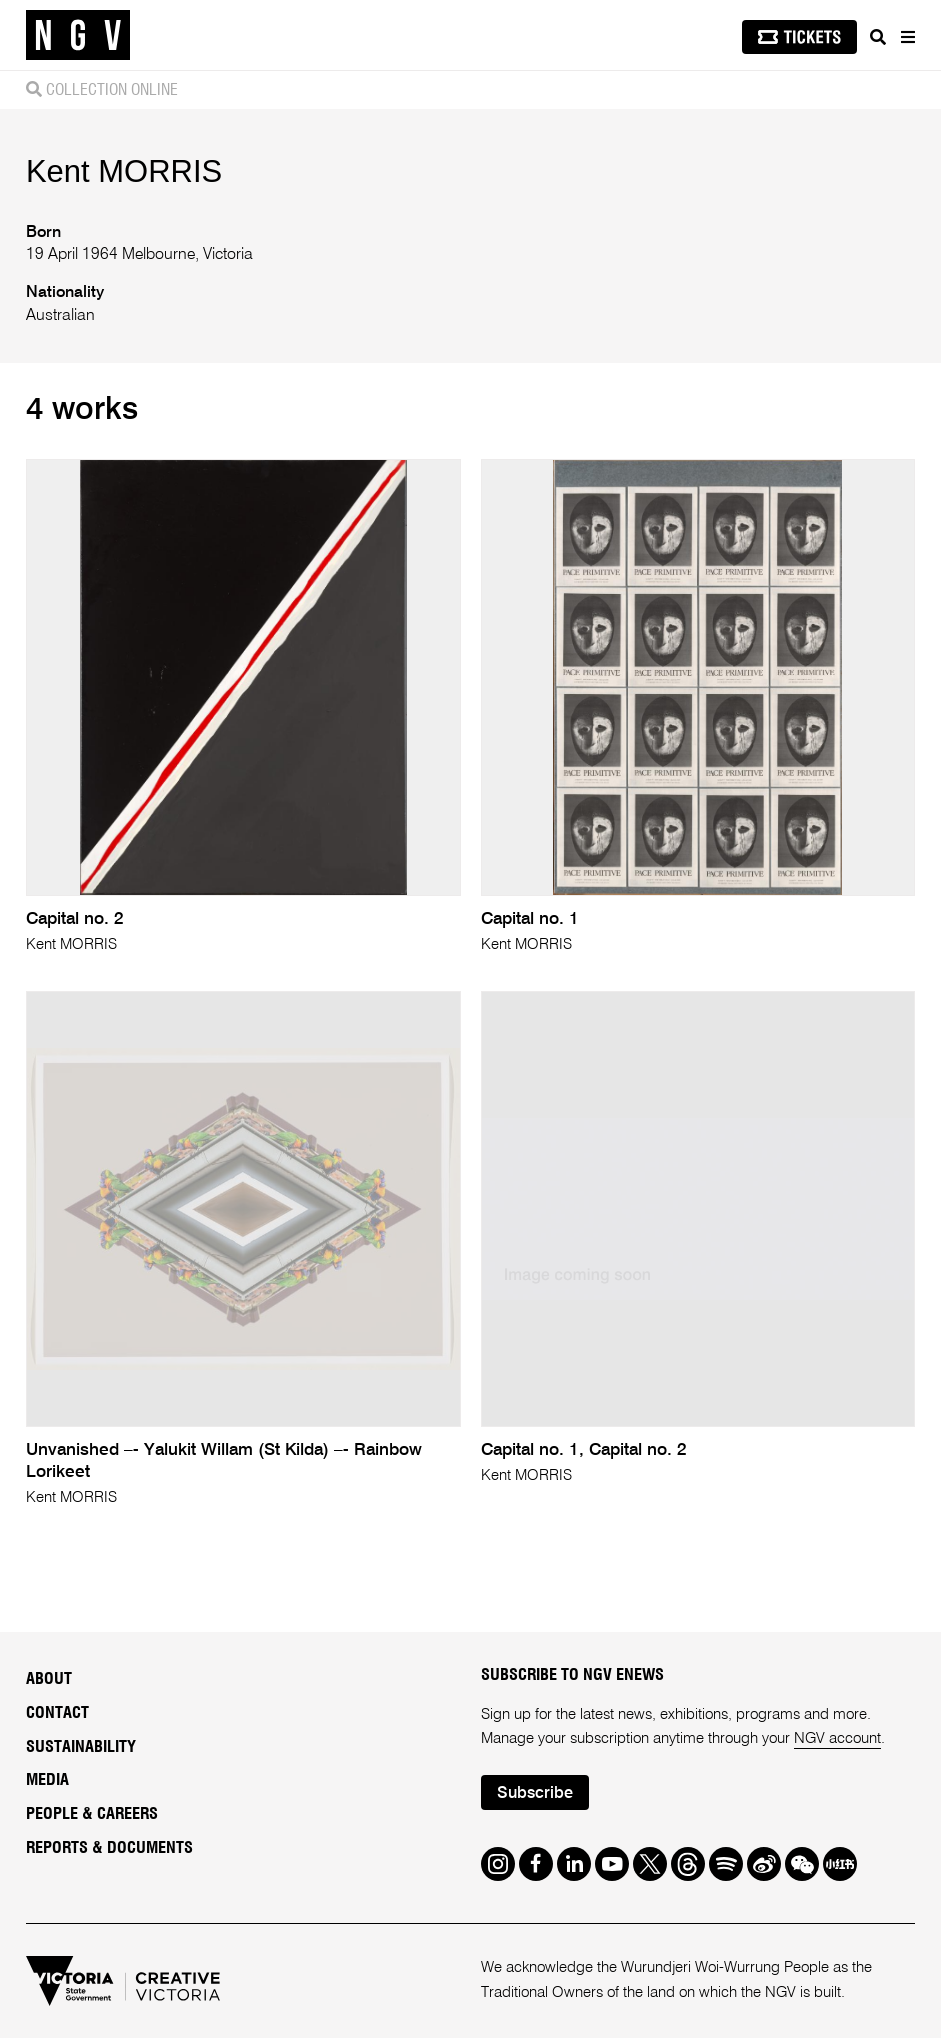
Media (47, 1780)
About (49, 1679)
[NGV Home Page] (78, 35)
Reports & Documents (109, 1848)
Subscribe (535, 1794)
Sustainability (81, 1747)
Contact (57, 1713)
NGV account (837, 1738)
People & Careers (92, 1814)
